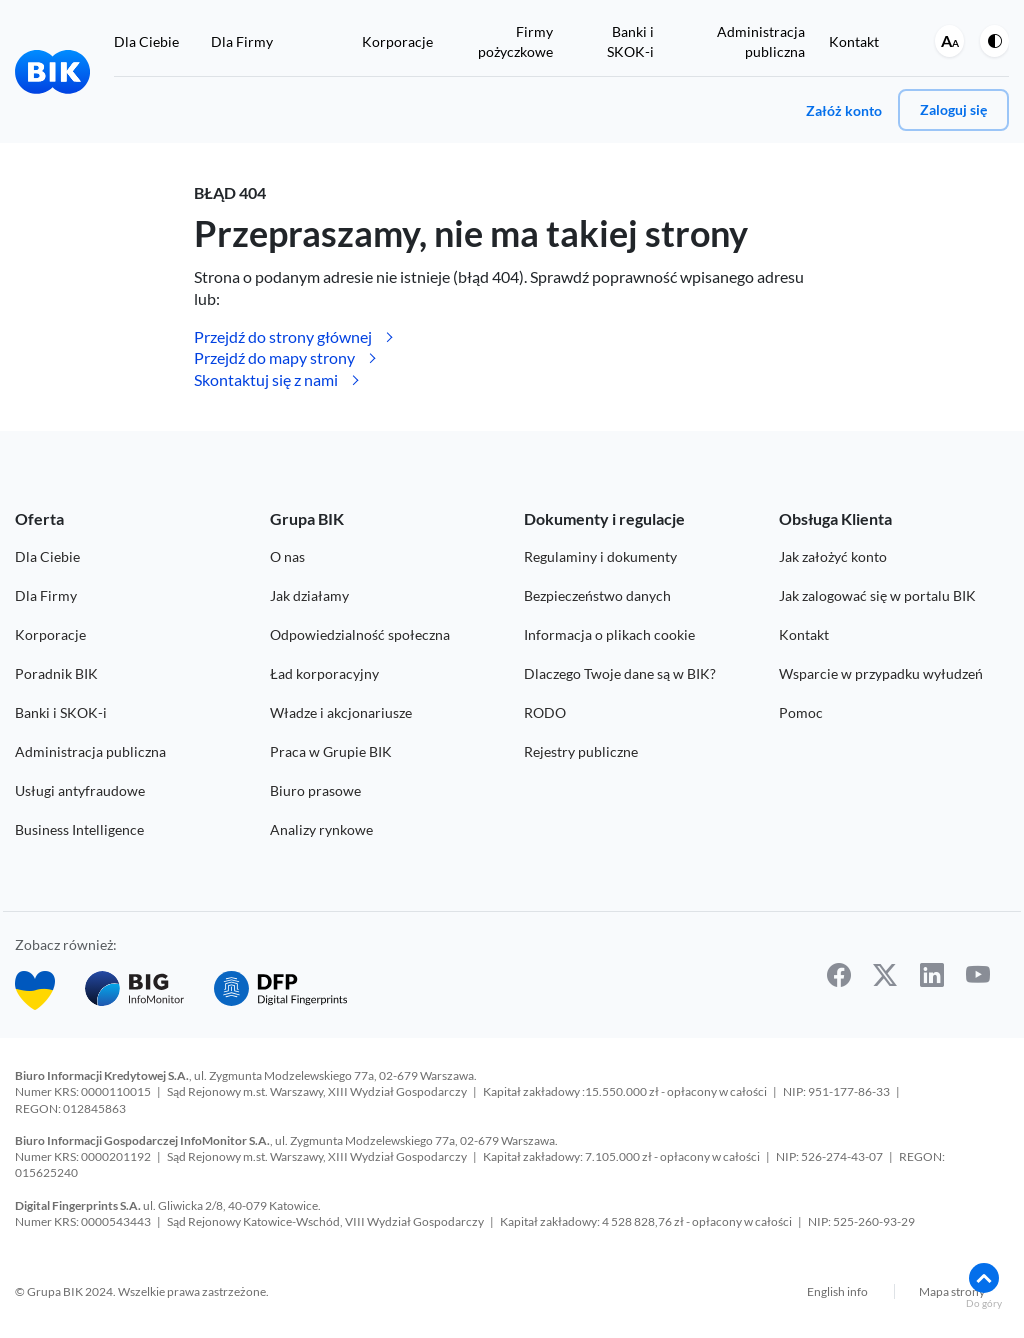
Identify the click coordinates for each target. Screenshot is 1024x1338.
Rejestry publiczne (581, 751)
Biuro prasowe (315, 790)
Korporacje (397, 41)
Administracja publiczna (90, 751)
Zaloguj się (953, 109)
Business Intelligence (79, 829)
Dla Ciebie (146, 41)
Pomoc (801, 712)
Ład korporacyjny (324, 673)
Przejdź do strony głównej (283, 336)
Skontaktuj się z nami (266, 379)
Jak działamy (309, 595)
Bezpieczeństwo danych (597, 595)
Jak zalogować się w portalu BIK (877, 595)
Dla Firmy (242, 41)
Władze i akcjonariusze (341, 712)
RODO (545, 712)
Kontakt (854, 41)
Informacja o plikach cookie (609, 634)
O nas (287, 556)
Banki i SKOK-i (61, 712)
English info (837, 1287)
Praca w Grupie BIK (331, 751)
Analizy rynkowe (321, 829)
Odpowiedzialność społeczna (360, 634)
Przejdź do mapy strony (274, 357)
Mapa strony (952, 1287)
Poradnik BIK (56, 673)
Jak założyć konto (833, 556)
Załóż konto (844, 110)
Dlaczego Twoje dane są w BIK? (620, 673)
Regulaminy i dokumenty (600, 556)
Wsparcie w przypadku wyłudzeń (881, 673)
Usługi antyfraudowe (80, 790)
